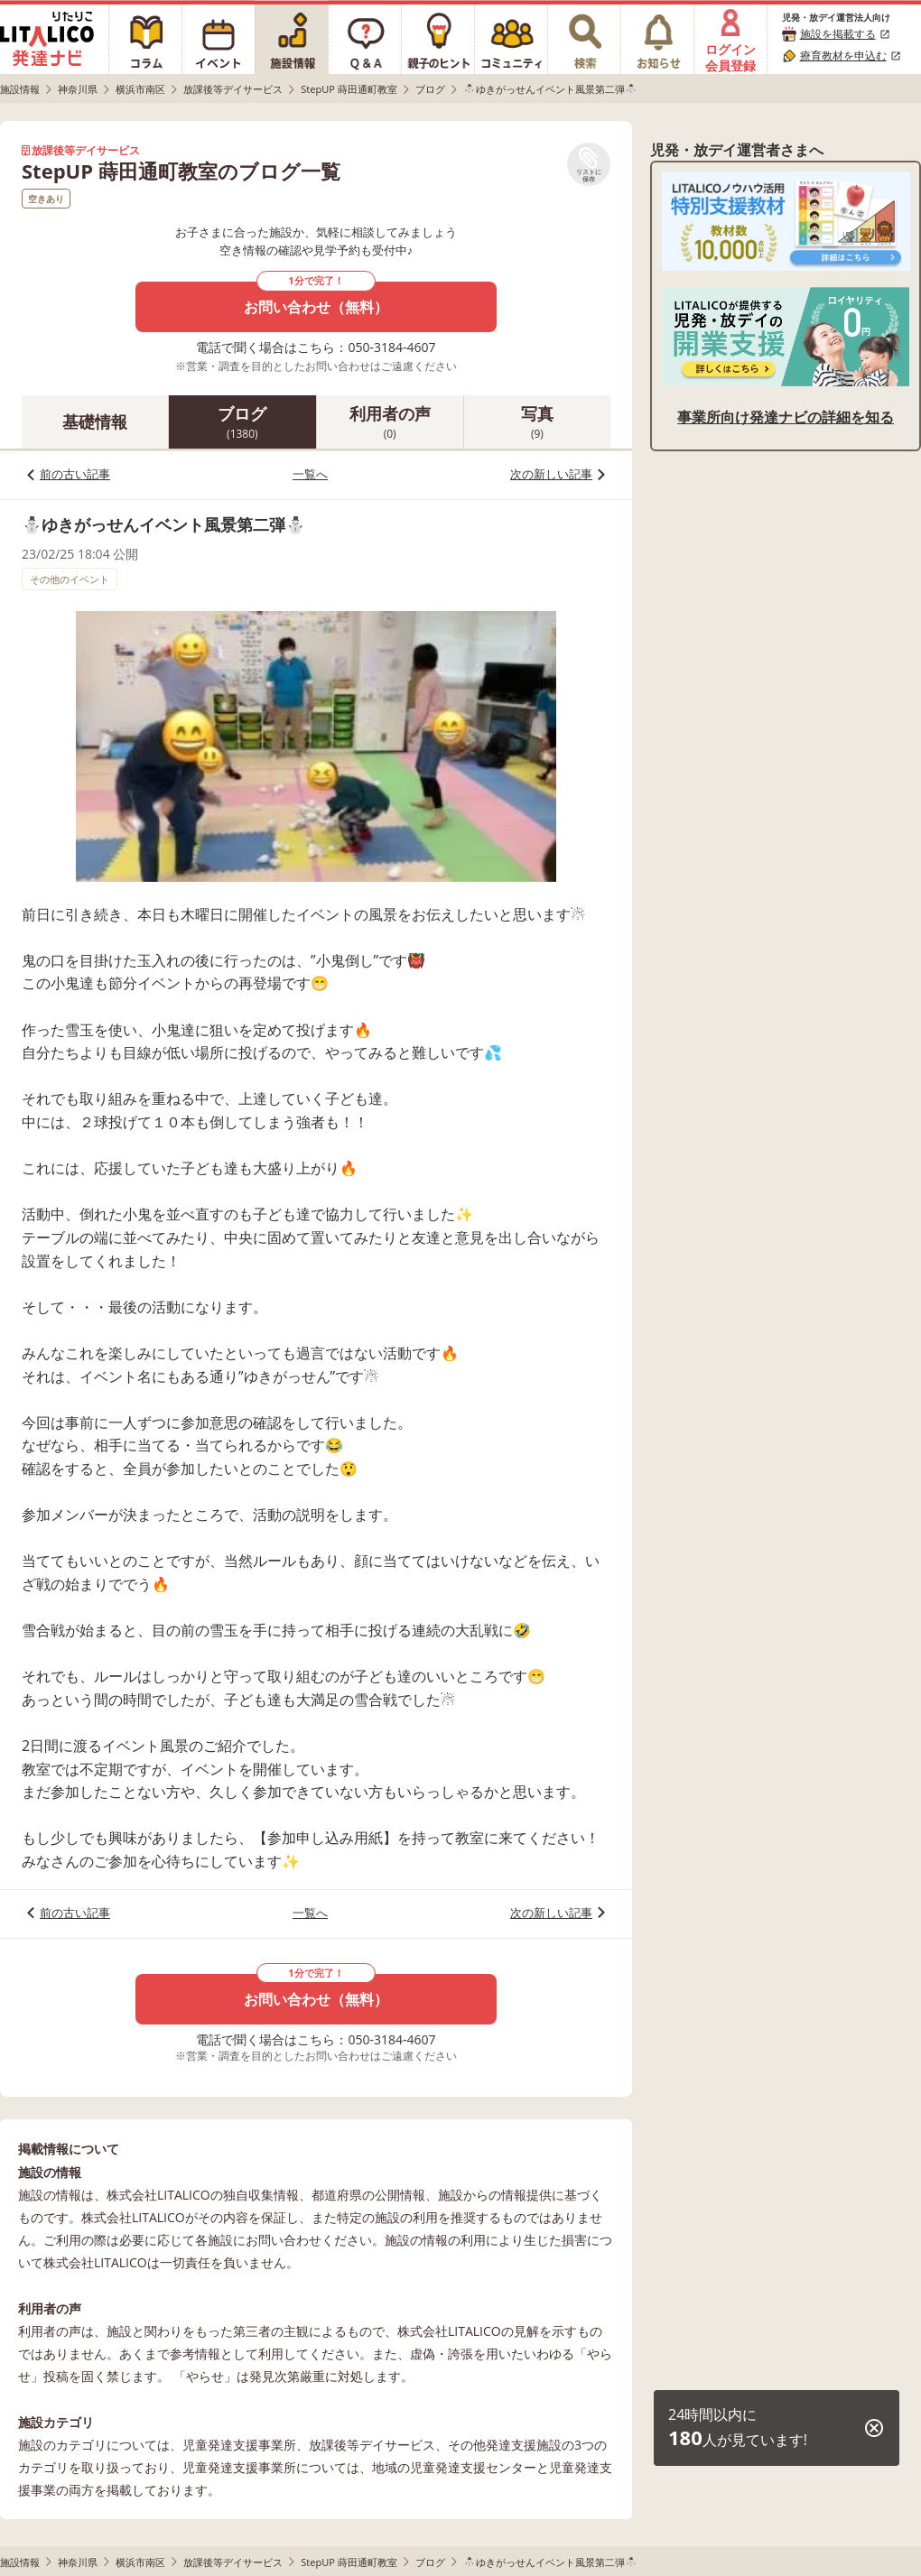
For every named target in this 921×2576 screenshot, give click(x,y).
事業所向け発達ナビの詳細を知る (785, 417)
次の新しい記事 (551, 474)
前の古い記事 (75, 474)
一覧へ (310, 474)
